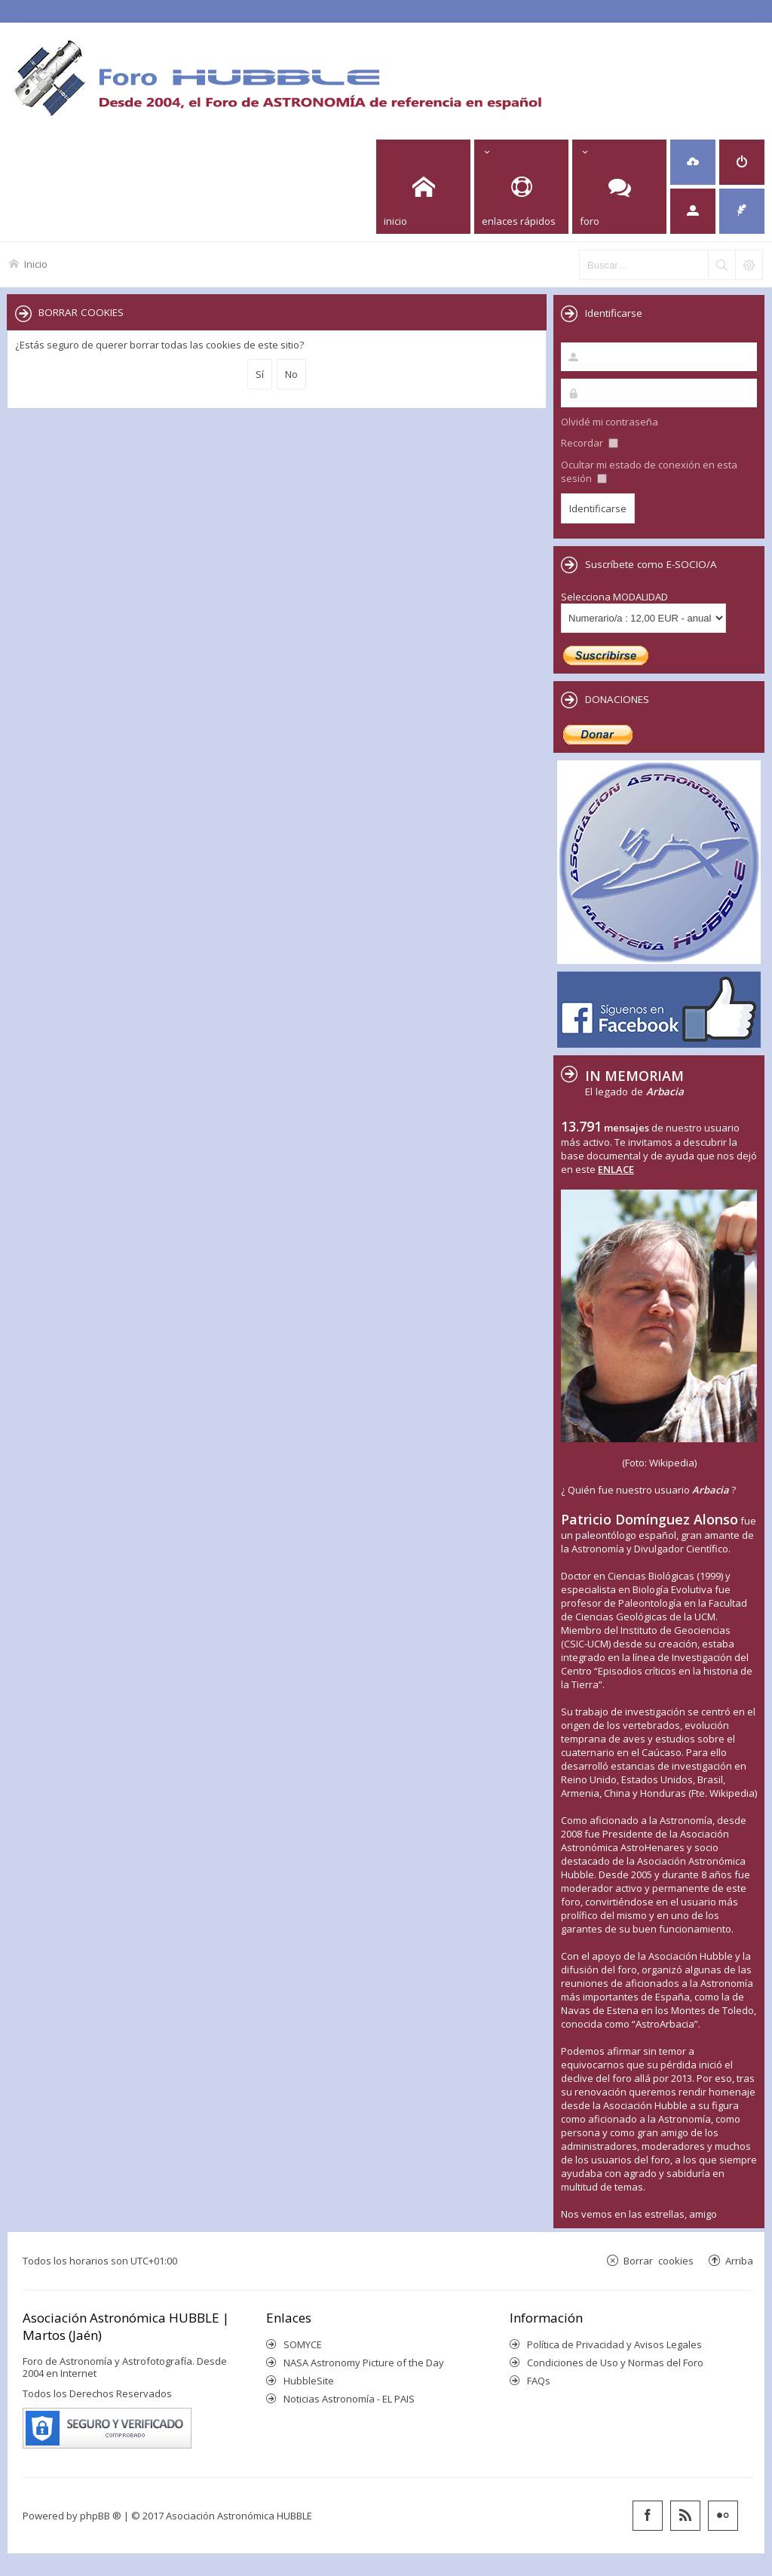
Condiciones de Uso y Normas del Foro (615, 2362)
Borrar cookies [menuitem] (658, 2260)
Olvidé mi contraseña (609, 421)
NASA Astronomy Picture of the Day (363, 2362)
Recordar (589, 443)
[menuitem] (692, 162)
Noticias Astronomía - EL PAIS (349, 2399)
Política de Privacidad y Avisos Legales (614, 2344)
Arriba (739, 2260)
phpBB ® (100, 2515)
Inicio (35, 264)
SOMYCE (302, 2344)
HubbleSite (308, 2380)
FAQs (538, 2380)
